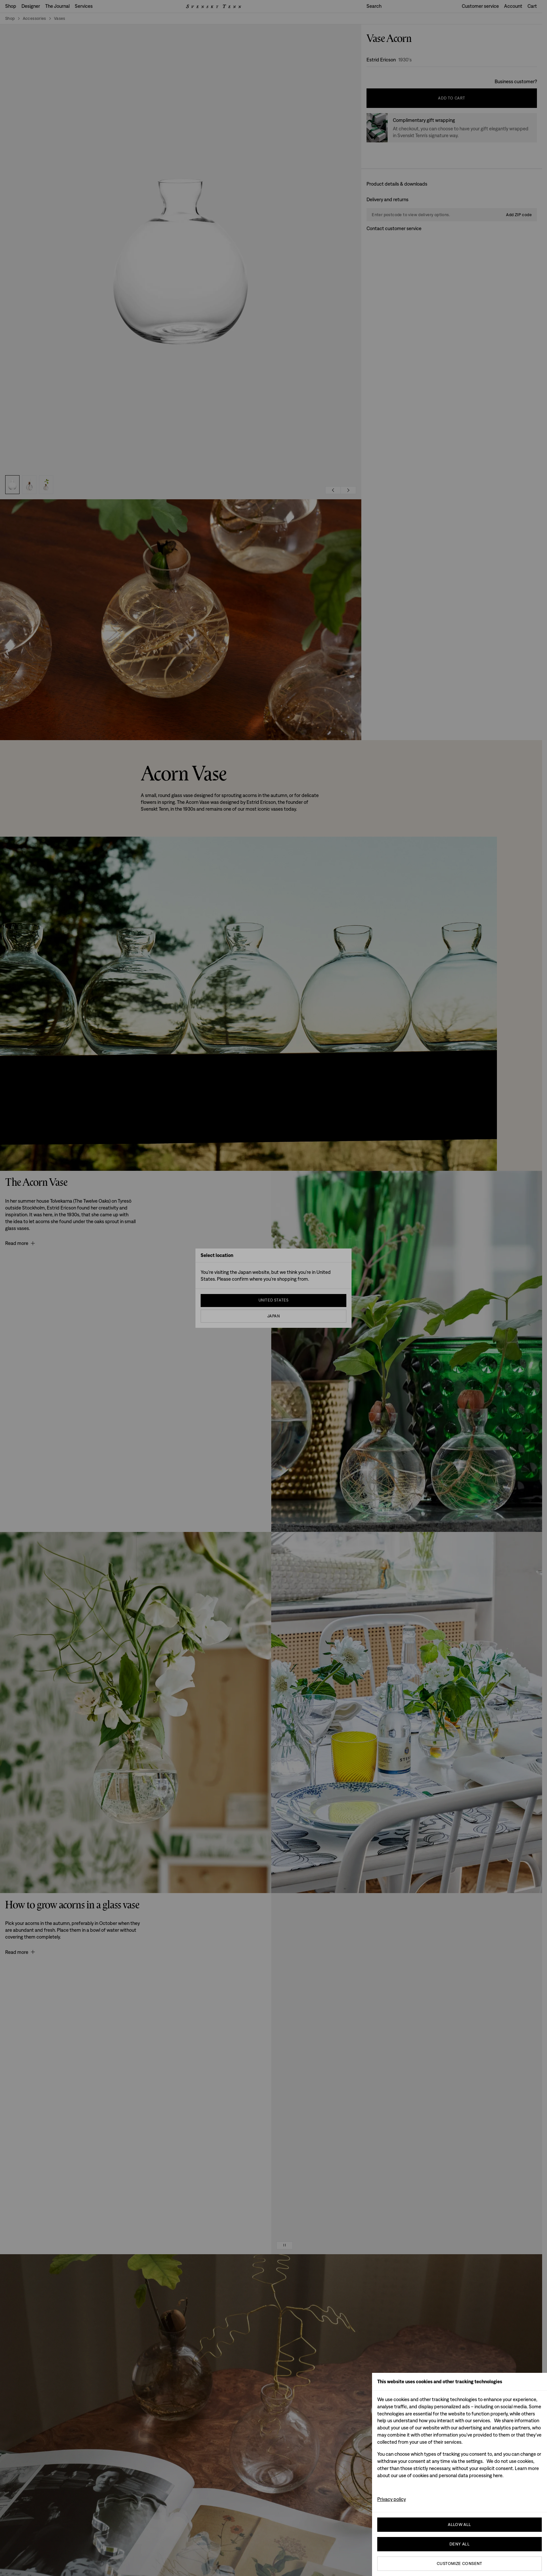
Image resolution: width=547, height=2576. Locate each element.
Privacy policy (391, 2499)
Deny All (459, 2544)
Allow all (459, 2524)
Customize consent (459, 2563)
